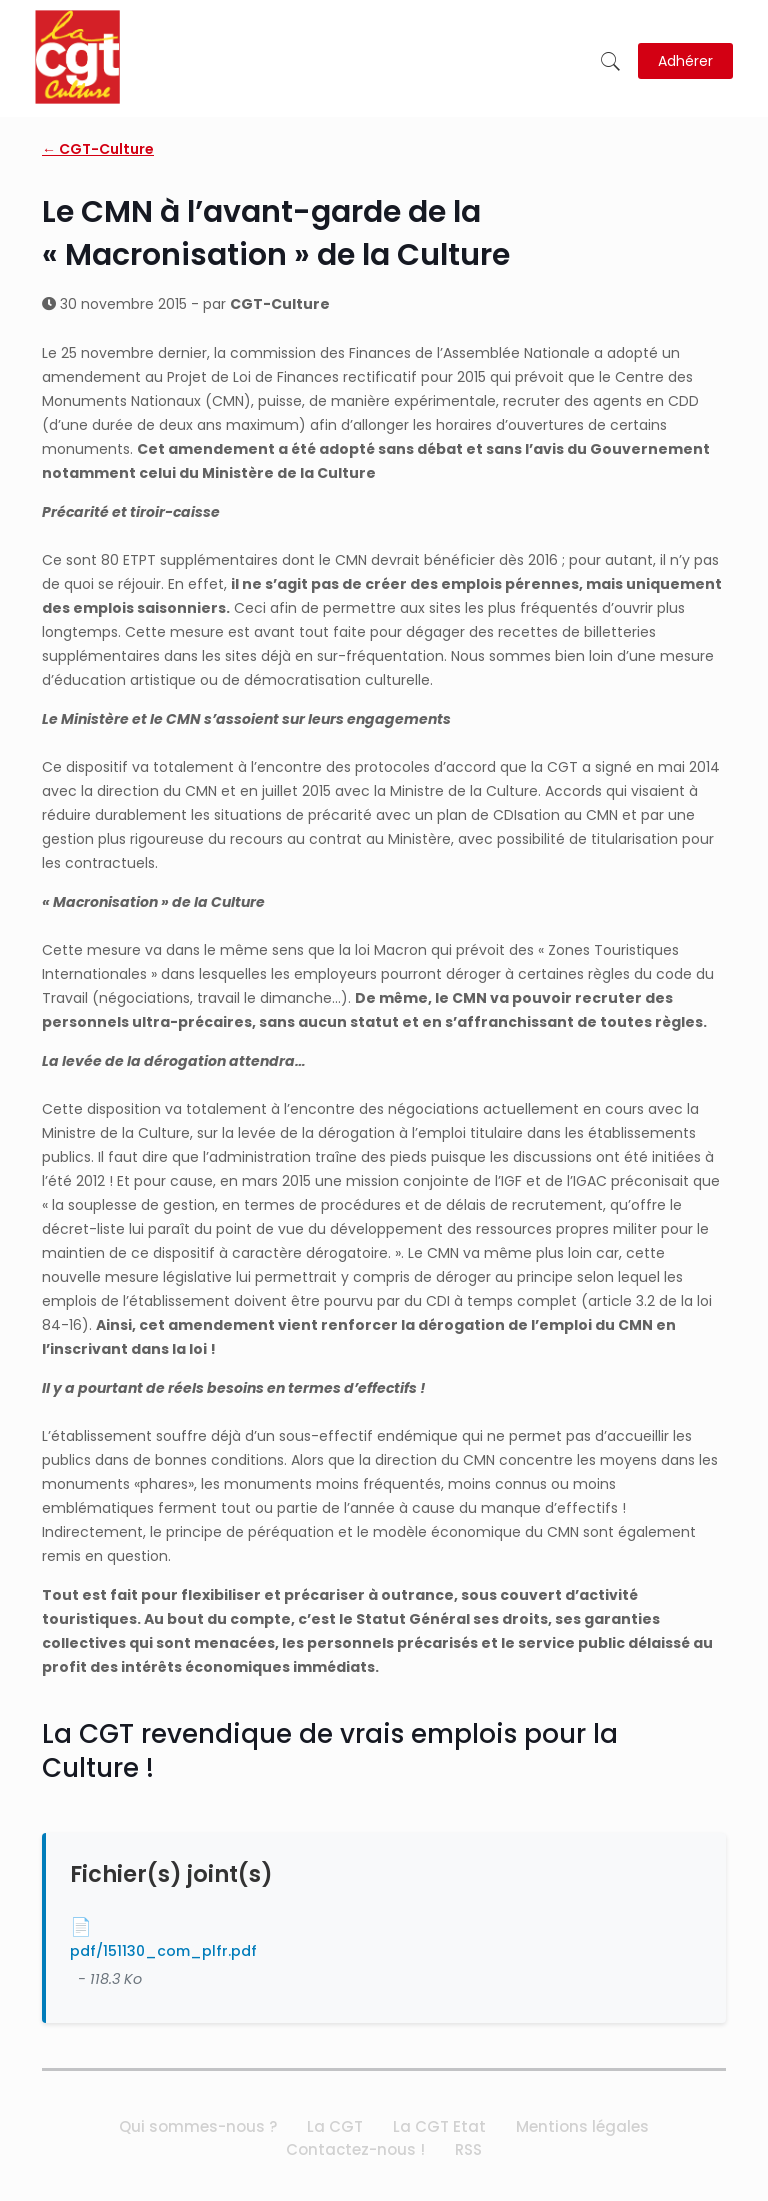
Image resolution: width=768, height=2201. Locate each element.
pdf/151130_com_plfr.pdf (163, 1951)
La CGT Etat (439, 2126)
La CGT (335, 2126)
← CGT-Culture (98, 149)
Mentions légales (582, 2126)
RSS (468, 2149)
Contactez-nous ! (355, 2149)
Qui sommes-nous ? (198, 2126)
